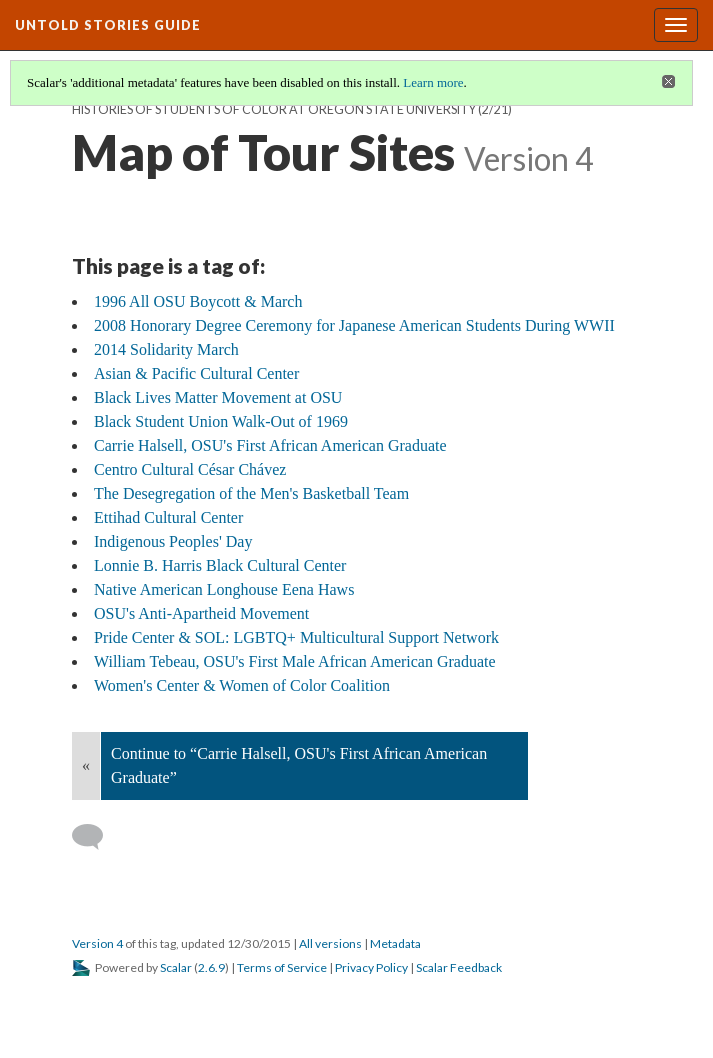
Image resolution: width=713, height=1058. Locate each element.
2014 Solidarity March (166, 349)
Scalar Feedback (459, 967)
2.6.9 (211, 967)
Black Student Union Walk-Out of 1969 (221, 421)
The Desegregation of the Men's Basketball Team (251, 493)
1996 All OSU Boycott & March (198, 301)
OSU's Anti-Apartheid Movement (201, 613)
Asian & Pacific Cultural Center (196, 373)
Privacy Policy (371, 967)
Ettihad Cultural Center (168, 517)
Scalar (176, 967)
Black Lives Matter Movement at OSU (218, 397)
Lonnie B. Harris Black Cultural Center (220, 565)
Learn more (433, 82)
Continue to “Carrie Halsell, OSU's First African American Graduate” (299, 765)
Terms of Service (282, 967)
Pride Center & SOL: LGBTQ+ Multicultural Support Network (296, 637)
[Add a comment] (96, 837)
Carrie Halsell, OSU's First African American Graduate (270, 445)
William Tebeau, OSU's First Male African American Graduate (295, 661)
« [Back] (86, 765)
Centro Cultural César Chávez (190, 469)
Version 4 (97, 943)
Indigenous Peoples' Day (173, 541)
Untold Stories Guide (108, 25)
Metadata (395, 943)
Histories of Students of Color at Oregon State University (274, 109)
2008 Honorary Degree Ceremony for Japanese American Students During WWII (354, 325)
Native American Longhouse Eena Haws (224, 589)
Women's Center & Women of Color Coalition (242, 685)
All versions (330, 943)
